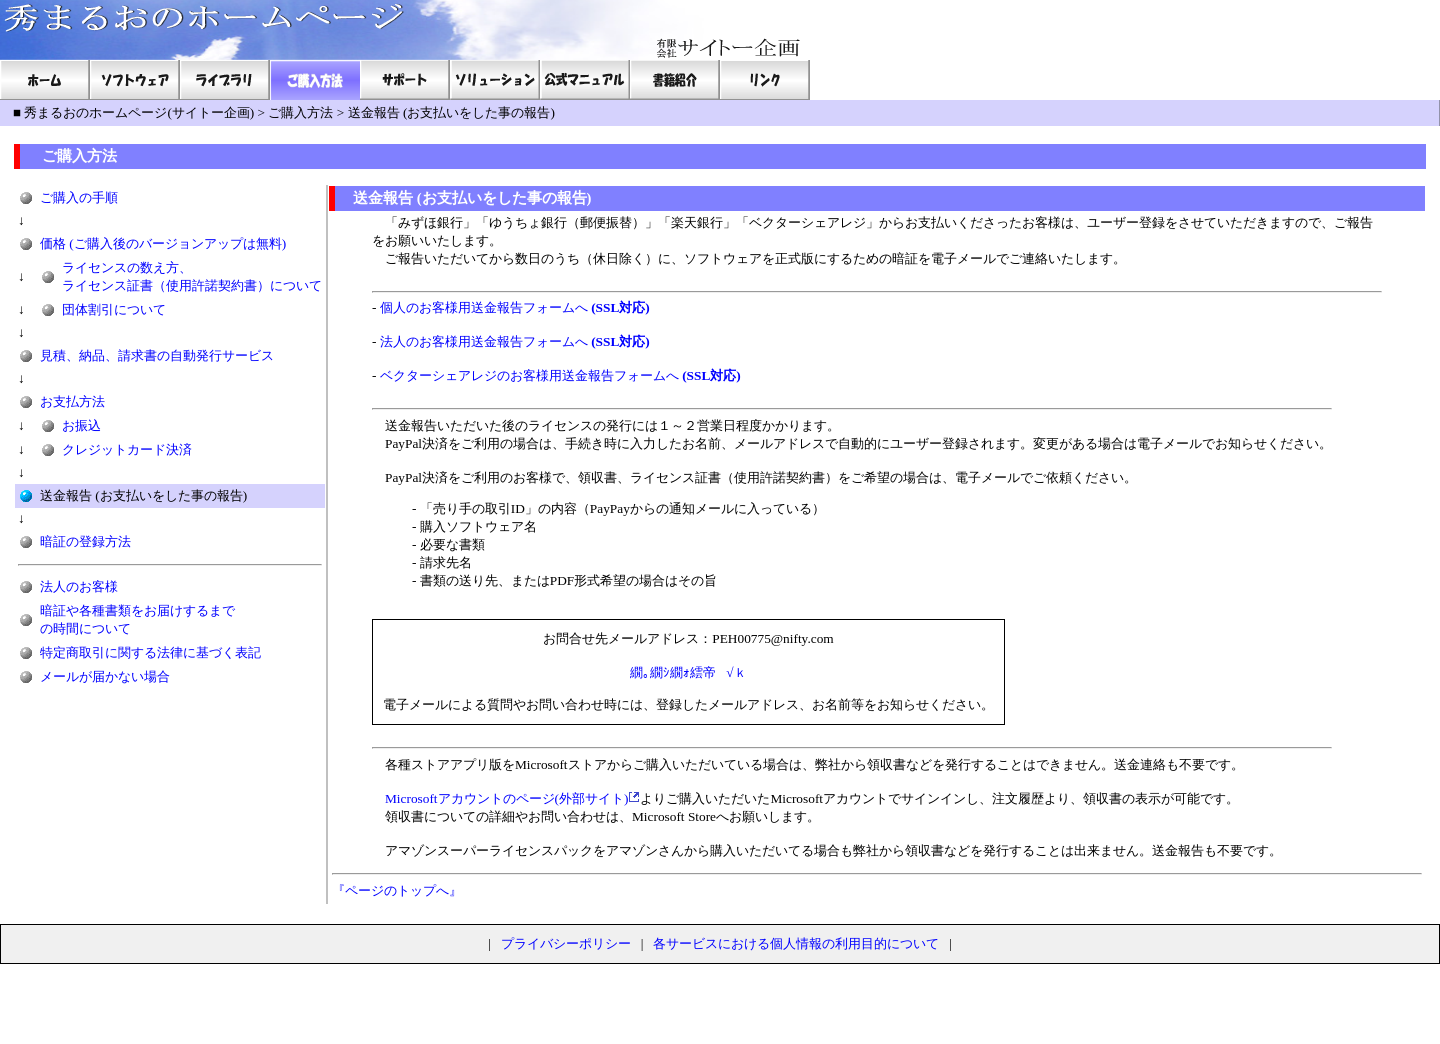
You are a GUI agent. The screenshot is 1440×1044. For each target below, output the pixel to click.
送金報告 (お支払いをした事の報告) (451, 112)
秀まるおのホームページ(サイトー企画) (139, 112)
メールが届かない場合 (105, 676)
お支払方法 (72, 401)
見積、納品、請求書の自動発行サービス (157, 355)
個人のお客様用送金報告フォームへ (515, 307)
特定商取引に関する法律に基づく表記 (150, 652)
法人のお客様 (79, 586)
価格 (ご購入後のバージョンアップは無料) (163, 243)
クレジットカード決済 (127, 449)
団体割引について (114, 309)
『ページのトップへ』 (397, 890)
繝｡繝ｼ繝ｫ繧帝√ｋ (688, 672)
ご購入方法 (300, 112)
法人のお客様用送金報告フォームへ (515, 341)
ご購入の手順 (79, 197)
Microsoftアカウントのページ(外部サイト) (506, 798)
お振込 (81, 425)
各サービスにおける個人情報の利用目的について (796, 943)
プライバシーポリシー (566, 943)
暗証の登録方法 (85, 541)
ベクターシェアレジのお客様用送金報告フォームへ (560, 375)
